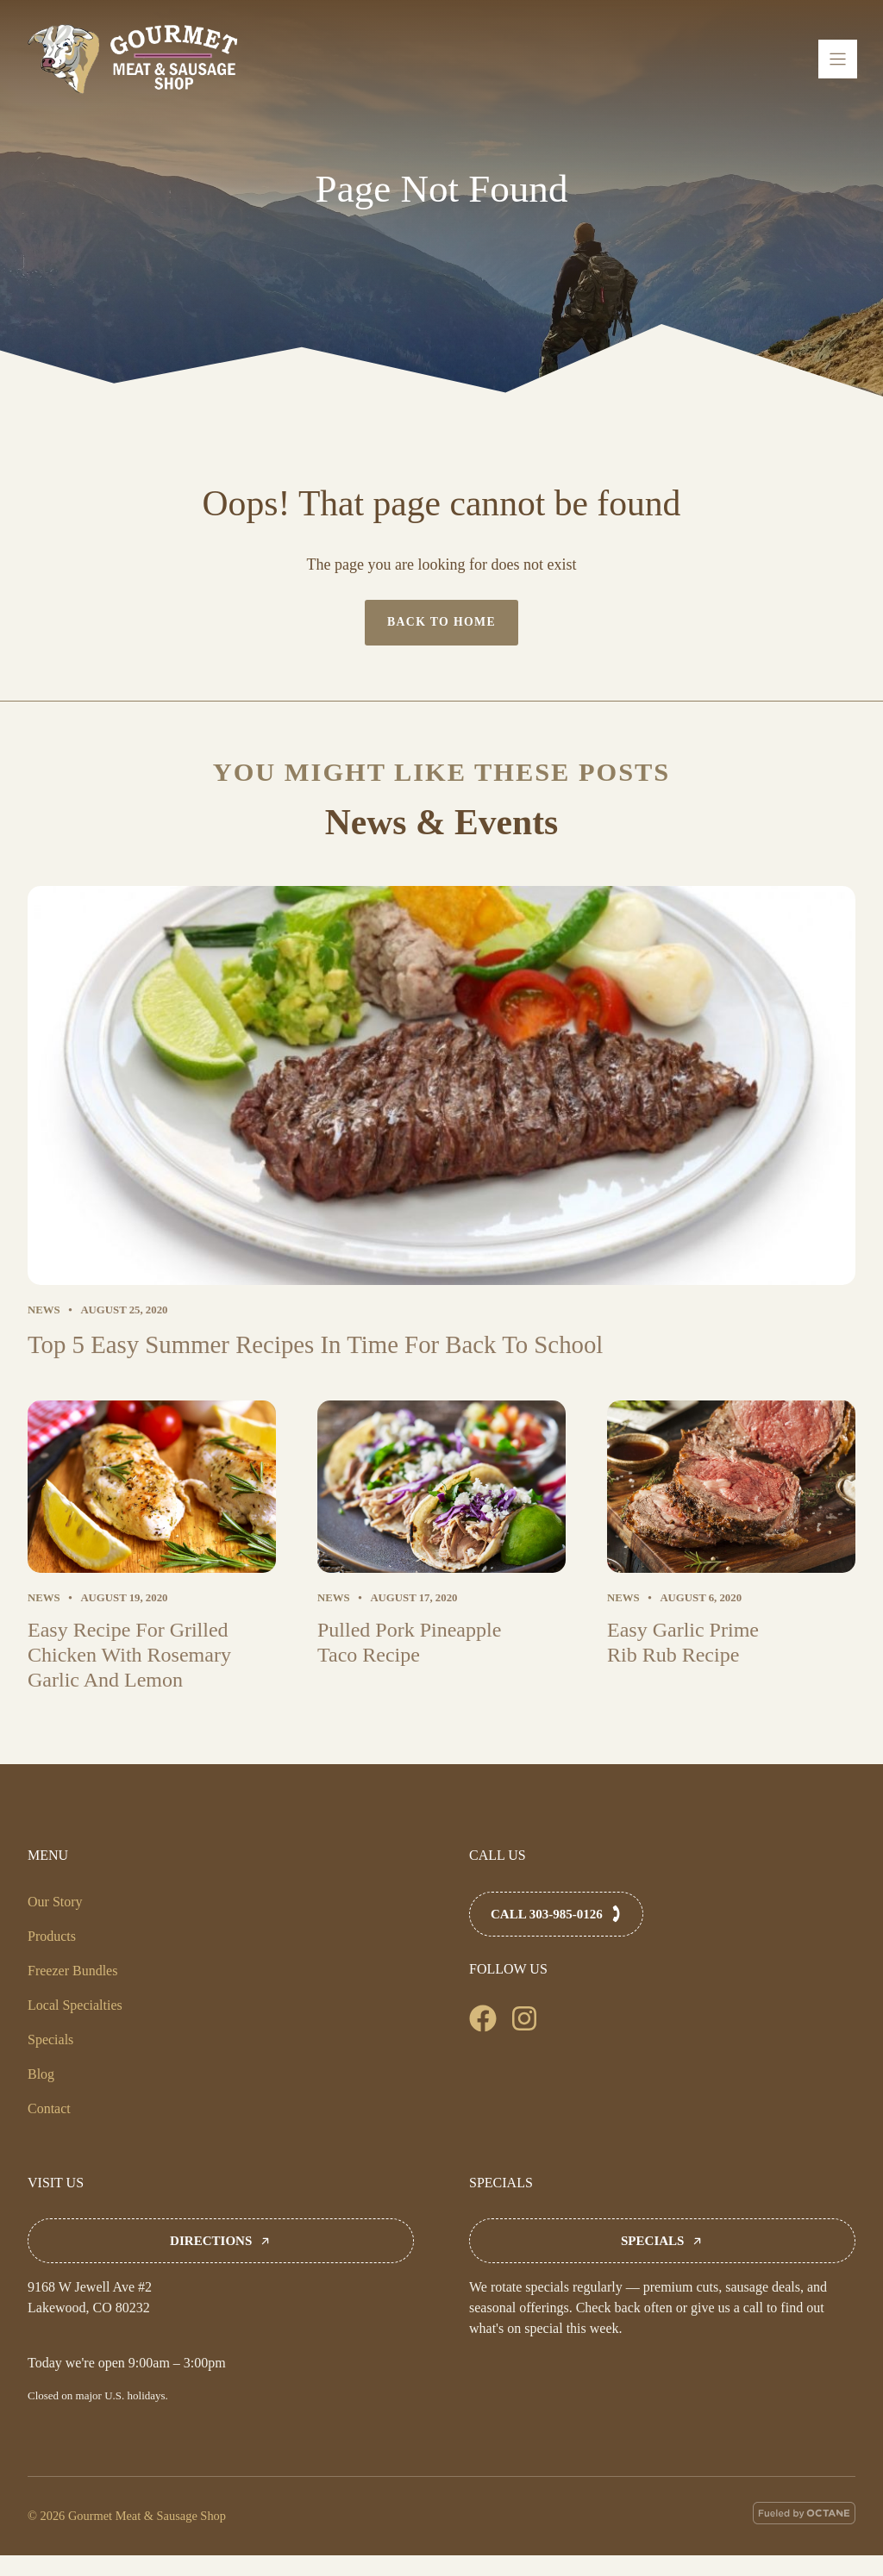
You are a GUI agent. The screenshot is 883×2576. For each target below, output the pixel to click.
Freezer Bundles (72, 1970)
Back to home (441, 621)
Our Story (55, 1901)
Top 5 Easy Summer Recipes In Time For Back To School (315, 1344)
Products (52, 1936)
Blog (41, 2074)
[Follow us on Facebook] (483, 2018)
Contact (49, 2108)
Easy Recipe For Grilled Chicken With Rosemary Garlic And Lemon (129, 1655)
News (44, 1310)
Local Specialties (75, 2005)
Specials (50, 2039)
